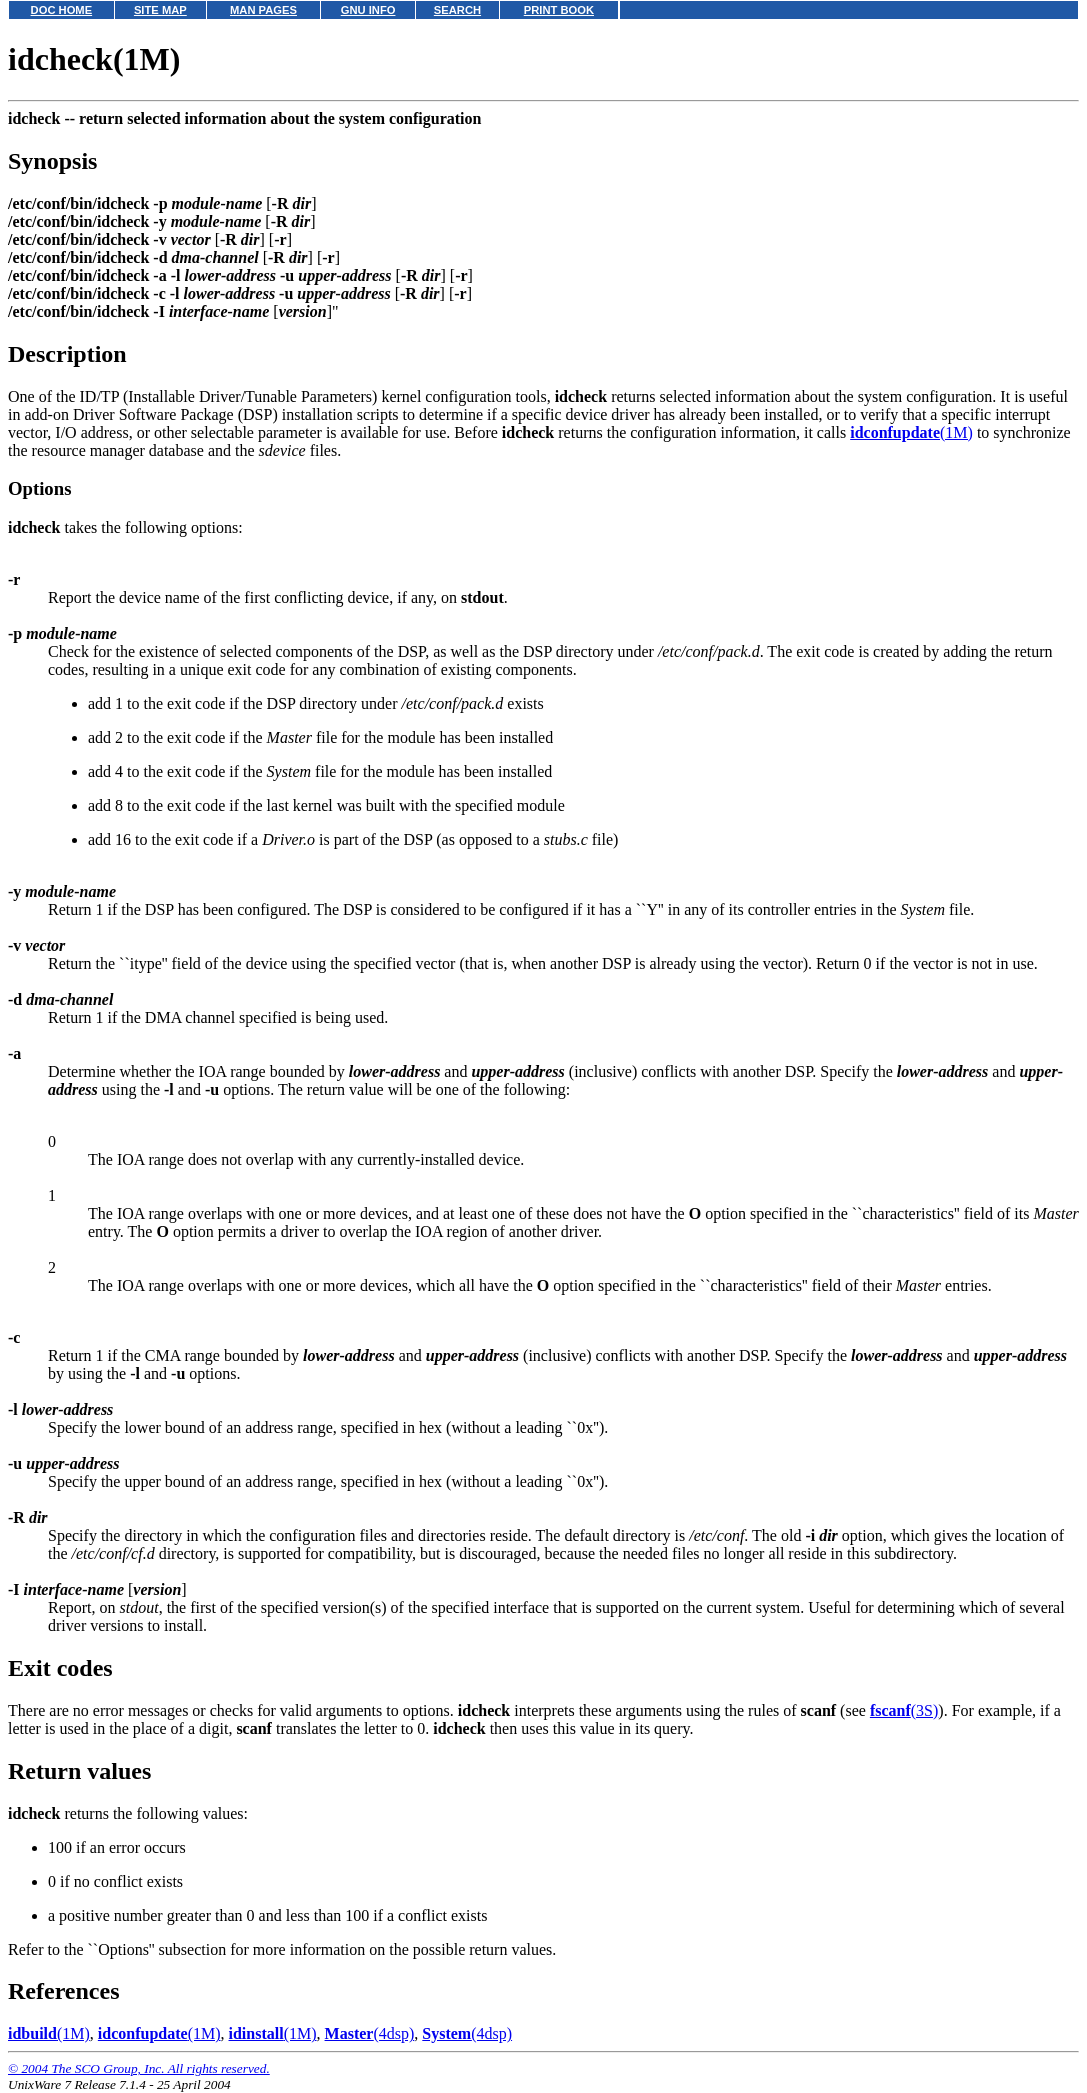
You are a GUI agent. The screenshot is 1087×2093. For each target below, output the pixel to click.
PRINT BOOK (559, 10)
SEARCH (457, 10)
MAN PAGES (263, 10)
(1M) (911, 432)
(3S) (904, 1710)
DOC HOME (62, 10)
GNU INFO (368, 10)
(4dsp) (370, 2033)
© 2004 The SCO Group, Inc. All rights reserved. (139, 2068)
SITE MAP (160, 10)
